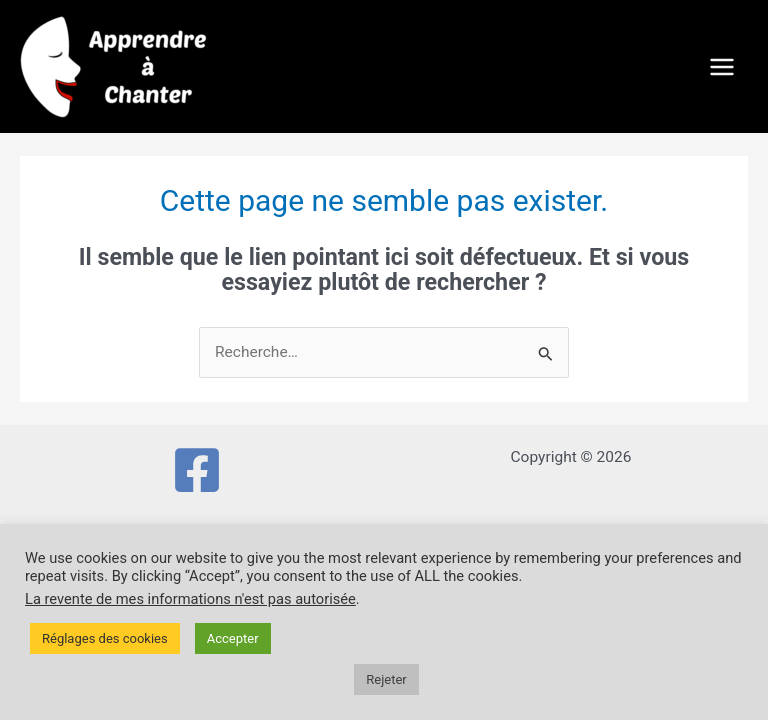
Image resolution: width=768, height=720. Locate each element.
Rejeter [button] (386, 679)
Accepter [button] (233, 638)
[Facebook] (197, 470)
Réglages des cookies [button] (105, 638)
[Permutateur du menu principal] (722, 66)
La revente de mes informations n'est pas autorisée (190, 599)
